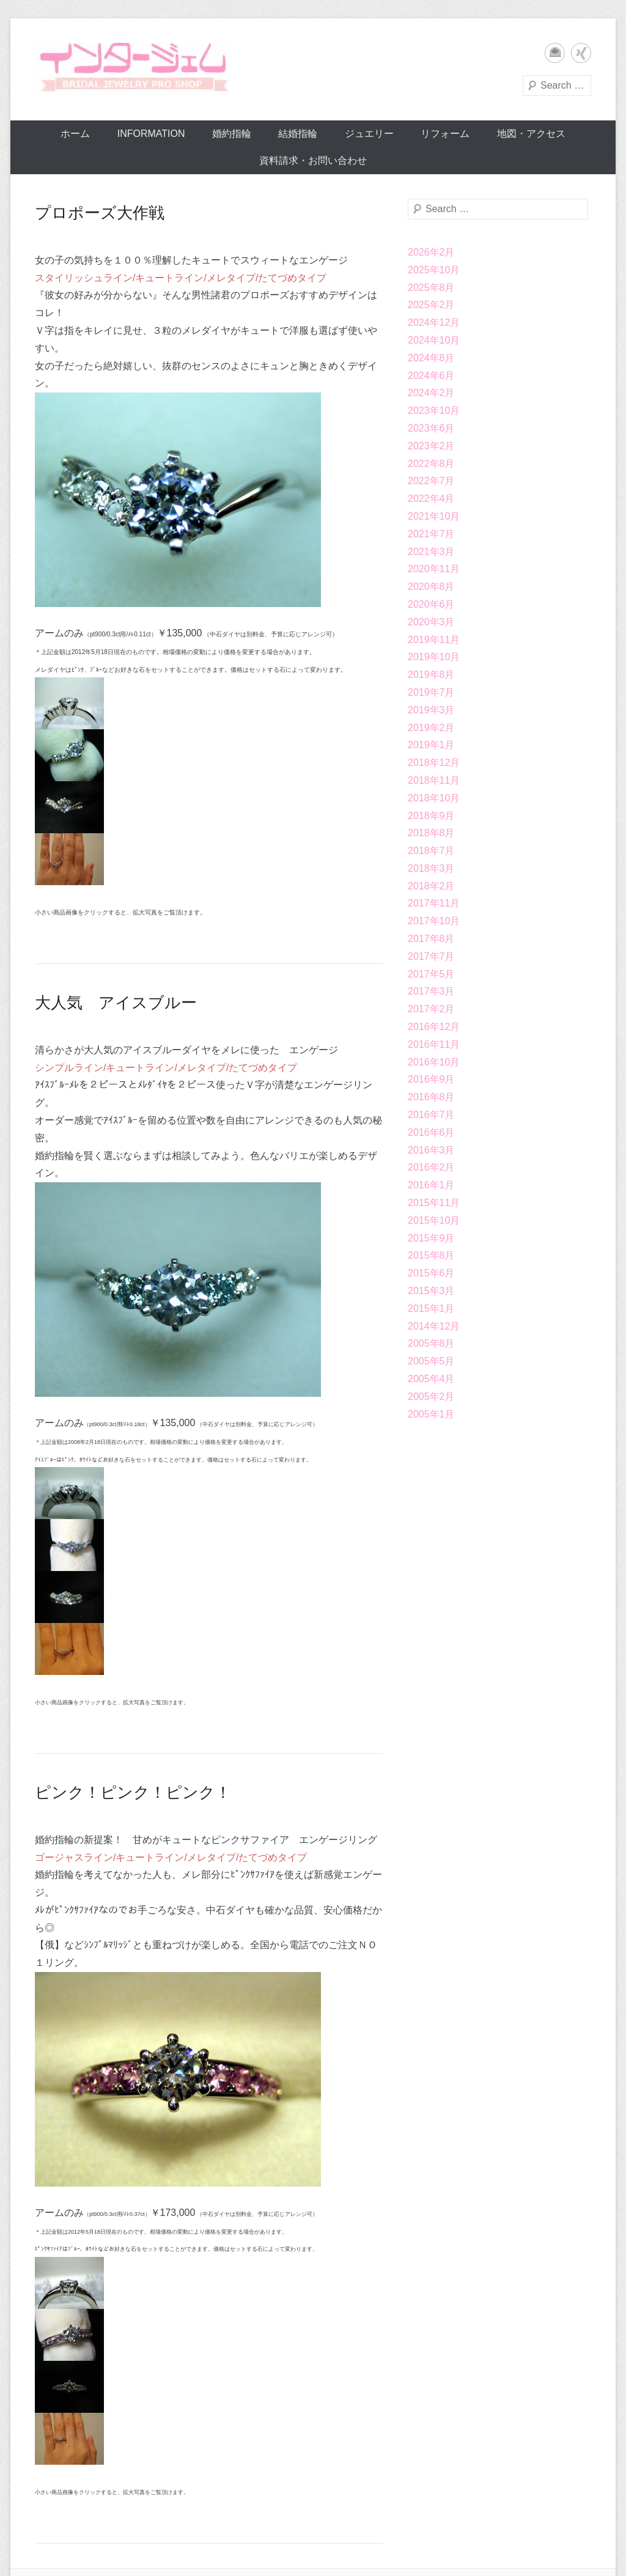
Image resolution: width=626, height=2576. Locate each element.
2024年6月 (431, 375)
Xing (581, 53)
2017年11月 (434, 903)
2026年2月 (431, 252)
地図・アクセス (531, 133)
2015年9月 (431, 1238)
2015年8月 (431, 1255)
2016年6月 (431, 1132)
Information (151, 133)
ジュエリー (369, 133)
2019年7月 (431, 692)
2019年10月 (434, 657)
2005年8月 (431, 1343)
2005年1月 (431, 1414)
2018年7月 (431, 850)
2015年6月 (431, 1273)
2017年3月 (431, 991)
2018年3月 (431, 868)
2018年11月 (434, 780)
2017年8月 (431, 938)
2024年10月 (434, 340)
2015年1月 (431, 1308)
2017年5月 (431, 974)
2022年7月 (431, 481)
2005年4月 (431, 1379)
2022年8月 (431, 463)
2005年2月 (431, 1396)
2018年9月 (431, 816)
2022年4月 (431, 498)
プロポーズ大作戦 (99, 213)
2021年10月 (434, 516)
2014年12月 (434, 1326)
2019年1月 (431, 745)
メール (555, 53)
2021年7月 (431, 534)
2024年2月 (431, 393)
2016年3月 (431, 1150)
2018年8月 (431, 833)
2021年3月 (431, 551)
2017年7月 (431, 956)
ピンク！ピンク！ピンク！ (133, 1792)
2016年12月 (434, 1026)
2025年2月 (431, 305)
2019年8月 (431, 674)
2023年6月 (431, 428)
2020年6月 (431, 604)
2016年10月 (434, 1062)
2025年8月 (431, 287)
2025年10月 (434, 270)
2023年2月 (431, 446)
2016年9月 (431, 1079)
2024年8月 (431, 358)
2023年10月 (434, 410)
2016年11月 (434, 1044)
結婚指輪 (297, 133)
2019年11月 (434, 640)
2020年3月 (431, 622)
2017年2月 (431, 1009)
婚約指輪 (231, 133)
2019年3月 (431, 710)
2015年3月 (431, 1291)
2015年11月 (434, 1203)
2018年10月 (434, 798)
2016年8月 (431, 1097)
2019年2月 (431, 728)
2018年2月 (431, 886)
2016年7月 (431, 1115)
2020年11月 (434, 569)
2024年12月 (434, 322)
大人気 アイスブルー (116, 1002)
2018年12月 (434, 762)
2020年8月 (431, 586)
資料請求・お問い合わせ (313, 160)
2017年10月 (434, 921)
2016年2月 (431, 1167)
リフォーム (445, 133)
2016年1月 (431, 1185)
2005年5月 (431, 1361)
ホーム (75, 133)
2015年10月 (434, 1220)
